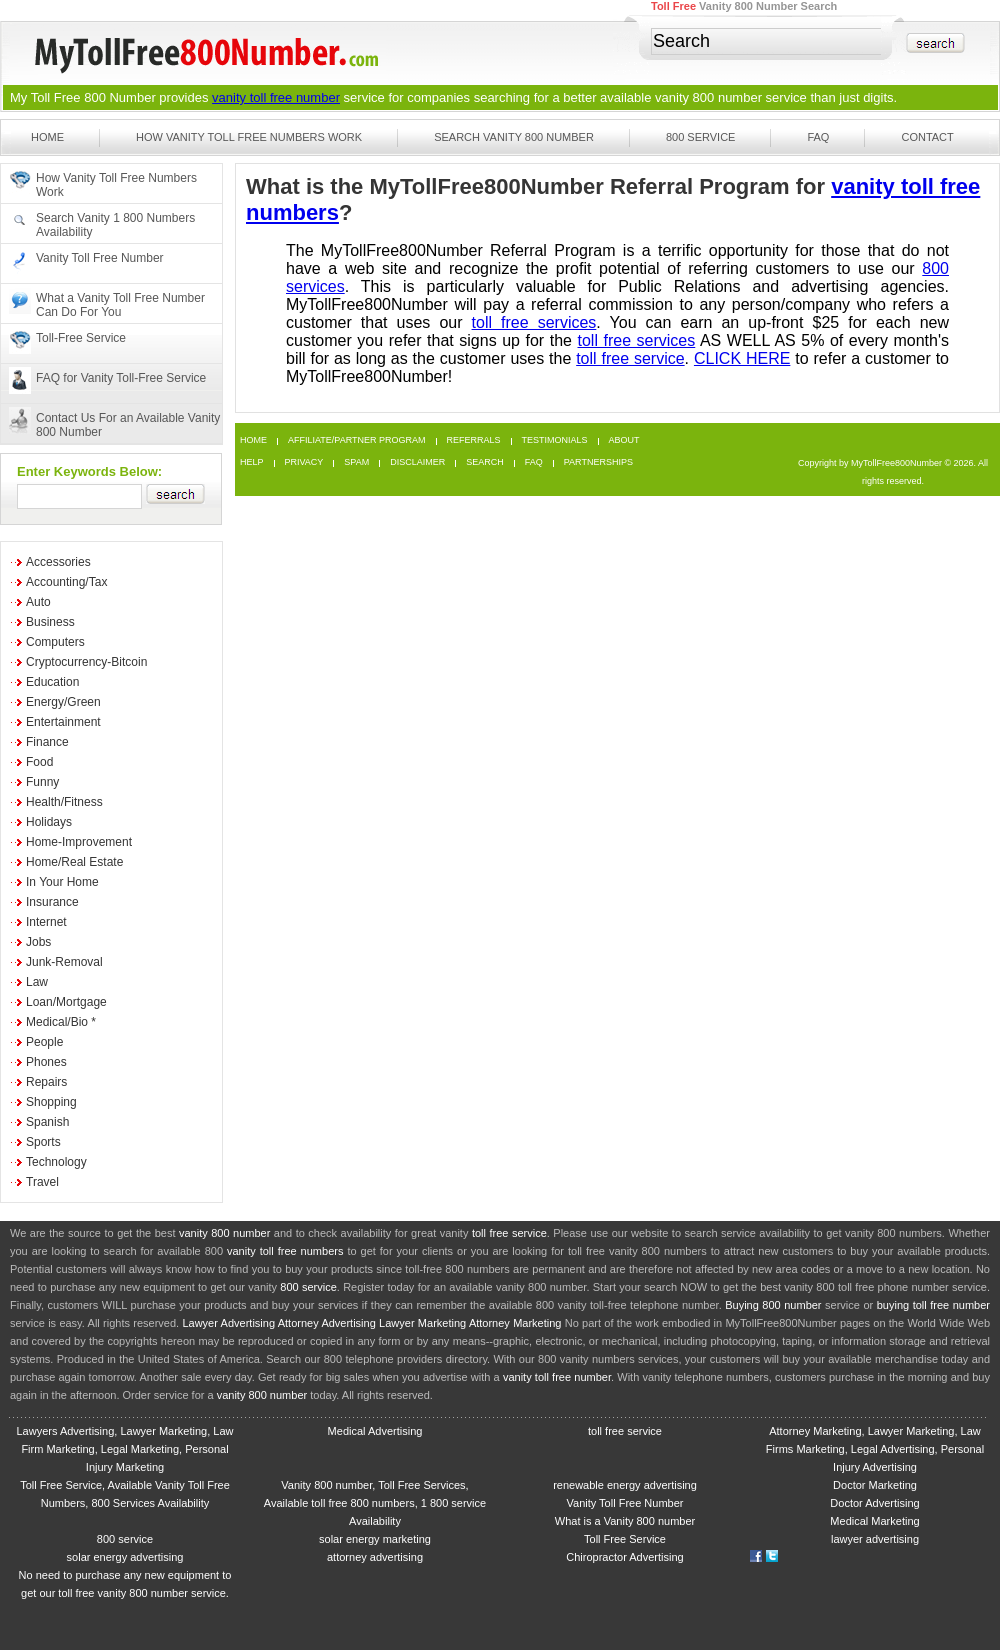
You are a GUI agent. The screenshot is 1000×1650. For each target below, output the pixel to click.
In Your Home (62, 882)
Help (252, 462)
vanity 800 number (708, 97)
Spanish (47, 1122)
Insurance (52, 902)
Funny (42, 782)
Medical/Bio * (61, 1022)
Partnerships (598, 462)
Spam (356, 462)
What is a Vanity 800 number (625, 1521)
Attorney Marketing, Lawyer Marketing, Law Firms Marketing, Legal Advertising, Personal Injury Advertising (875, 1449)
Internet (46, 922)
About (624, 440)
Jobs (38, 942)
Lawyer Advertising (228, 1323)
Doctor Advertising (874, 1503)
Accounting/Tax (66, 582)
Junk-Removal (64, 962)
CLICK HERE (742, 358)
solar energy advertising (125, 1557)
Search (485, 462)
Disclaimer (417, 462)
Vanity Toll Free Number (100, 258)
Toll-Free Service (81, 338)
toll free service (630, 358)
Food (39, 762)
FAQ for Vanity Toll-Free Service (121, 378)
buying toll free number (933, 1305)
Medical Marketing (874, 1521)
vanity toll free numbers (285, 1251)
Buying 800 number (773, 1305)
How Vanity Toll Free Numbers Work (249, 137)
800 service (308, 1287)
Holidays (49, 822)
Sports (43, 1142)
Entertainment (63, 722)
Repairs (46, 1082)
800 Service (701, 137)
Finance (47, 742)
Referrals (474, 440)
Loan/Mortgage (66, 1002)
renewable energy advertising (625, 1485)
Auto (38, 602)
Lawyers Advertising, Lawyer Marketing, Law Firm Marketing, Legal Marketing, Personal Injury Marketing (124, 1449)
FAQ (818, 137)
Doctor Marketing (875, 1485)
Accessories (58, 562)
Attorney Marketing (515, 1323)
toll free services (534, 322)
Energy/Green (63, 702)
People (44, 1042)
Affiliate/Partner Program (357, 440)
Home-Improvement (79, 842)
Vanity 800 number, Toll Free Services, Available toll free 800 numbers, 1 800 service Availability (375, 1503)
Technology (56, 1162)
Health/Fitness (64, 802)
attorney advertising (375, 1557)
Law (37, 982)
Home (47, 137)
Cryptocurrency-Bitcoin (86, 662)
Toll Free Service (625, 1539)
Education (52, 682)
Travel (42, 1182)
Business (50, 622)
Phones (46, 1062)
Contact (927, 137)
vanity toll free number (276, 97)
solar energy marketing (375, 1539)
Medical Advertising (375, 1431)
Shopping (51, 1102)
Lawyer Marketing (422, 1323)
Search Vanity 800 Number (514, 137)
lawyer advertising (875, 1539)
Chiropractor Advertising (624, 1557)
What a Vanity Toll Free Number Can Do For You (120, 305)
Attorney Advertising (327, 1323)
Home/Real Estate (74, 862)
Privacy (304, 462)
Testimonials (555, 440)
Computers (55, 642)
